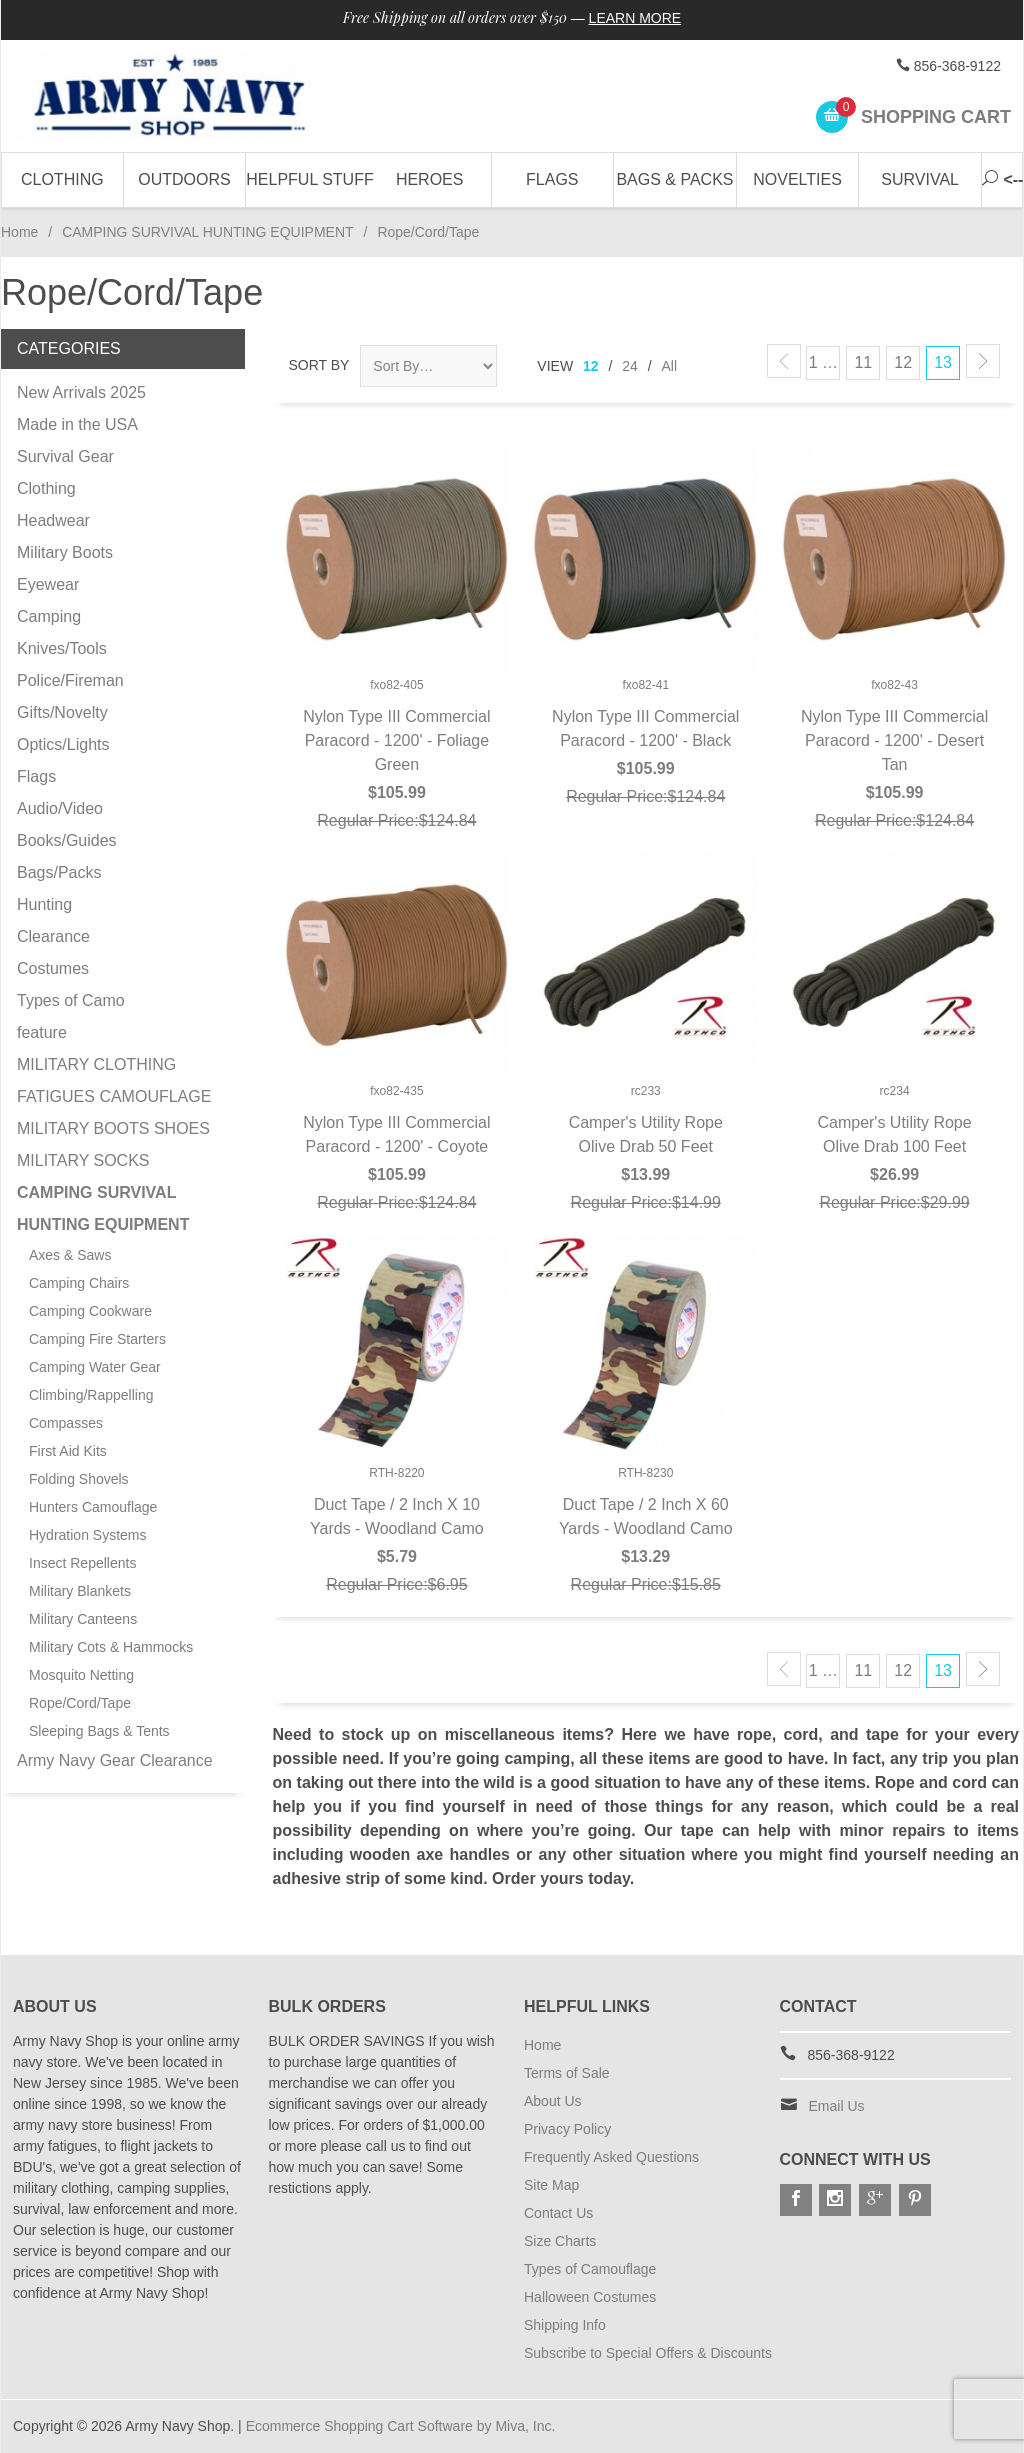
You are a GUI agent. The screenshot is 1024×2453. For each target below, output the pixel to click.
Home (19, 232)
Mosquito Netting (81, 1675)
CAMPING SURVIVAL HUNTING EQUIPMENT (207, 232)
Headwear (53, 520)
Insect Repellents (82, 1563)
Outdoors (184, 179)
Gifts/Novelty (62, 712)
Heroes (430, 179)
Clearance (53, 936)
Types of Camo (71, 1000)
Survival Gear (65, 456)
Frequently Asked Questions (611, 2157)
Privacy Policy (567, 2129)
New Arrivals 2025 (81, 392)
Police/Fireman (70, 680)
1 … (823, 362)
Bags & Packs (674, 179)
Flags (552, 179)
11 (863, 362)
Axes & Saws (70, 1255)
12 (591, 366)
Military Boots (65, 552)
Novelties (797, 179)
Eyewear (48, 584)
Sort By (319, 365)
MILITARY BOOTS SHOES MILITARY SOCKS (113, 1144)
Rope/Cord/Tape (80, 1703)
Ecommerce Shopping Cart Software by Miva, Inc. (401, 2426)
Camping (49, 616)
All (670, 366)
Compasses (66, 1423)
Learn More (635, 18)
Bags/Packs (59, 872)
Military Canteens (83, 1619)
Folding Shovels (79, 1479)
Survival (920, 179)
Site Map (551, 2185)
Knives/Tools (62, 648)
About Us (553, 2101)
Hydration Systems (87, 1535)
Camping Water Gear (95, 1367)
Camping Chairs (79, 1283)
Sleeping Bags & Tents (99, 1731)
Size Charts (560, 2241)
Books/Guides (67, 840)
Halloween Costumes (590, 2297)
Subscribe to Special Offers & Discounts (648, 2353)
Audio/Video (60, 808)
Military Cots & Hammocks (111, 1647)
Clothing (62, 179)
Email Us (837, 2106)
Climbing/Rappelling (91, 1395)
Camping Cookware (90, 1311)
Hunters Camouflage (93, 1507)
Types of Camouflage (590, 2269)
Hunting (44, 904)
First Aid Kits (68, 1451)
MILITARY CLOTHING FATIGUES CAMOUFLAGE (114, 1080)
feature (42, 1032)
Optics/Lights (63, 744)
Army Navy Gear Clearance (115, 1760)
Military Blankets (80, 1591)
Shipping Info (565, 2325)
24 (630, 366)
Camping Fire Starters (97, 1339)
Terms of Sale (567, 2073)
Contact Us (558, 2213)
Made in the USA (77, 424)
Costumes (53, 968)
